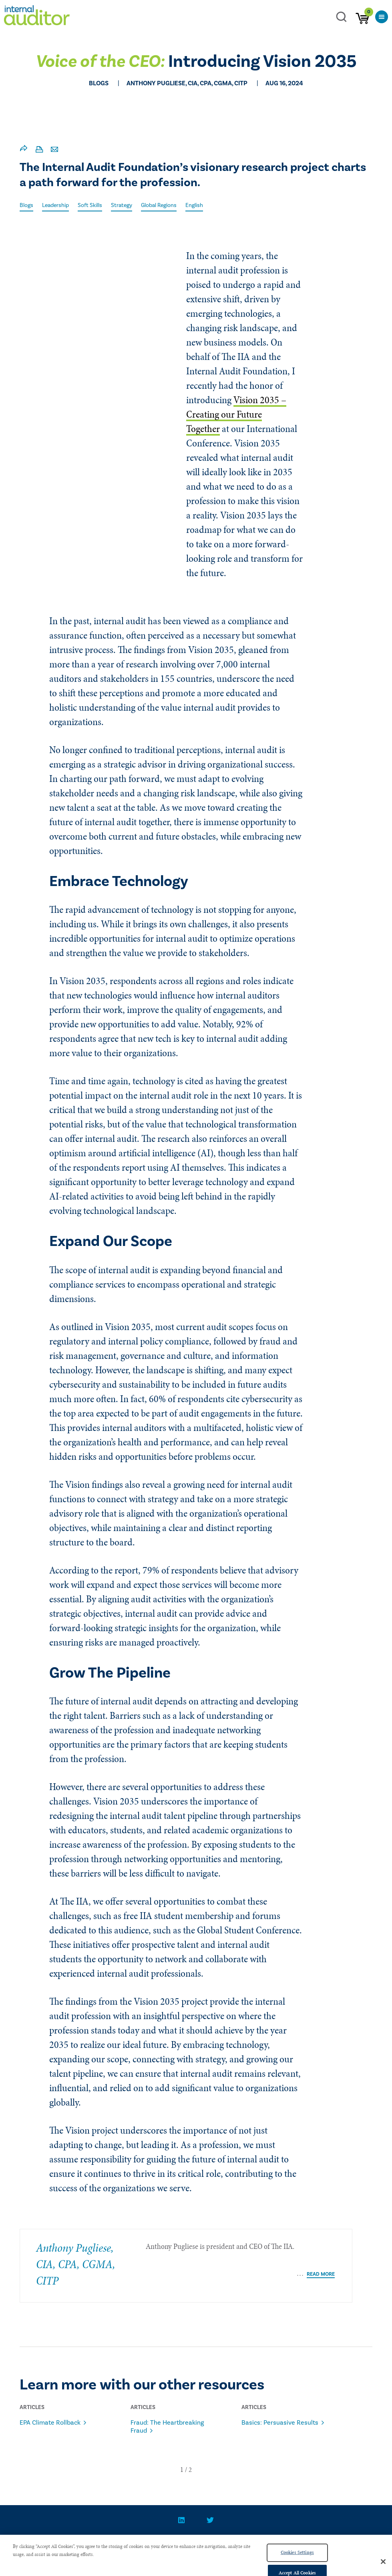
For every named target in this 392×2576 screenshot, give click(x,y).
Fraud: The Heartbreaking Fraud (167, 2427)
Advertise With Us (249, 2543)
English (194, 205)
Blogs (26, 205)
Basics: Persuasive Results (279, 2423)
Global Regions (159, 205)
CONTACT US (133, 2543)
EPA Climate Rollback (50, 2423)
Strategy (121, 205)
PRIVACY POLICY (186, 2543)
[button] (181, 2469)
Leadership (55, 205)
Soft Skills (90, 205)
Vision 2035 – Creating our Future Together (236, 414)
